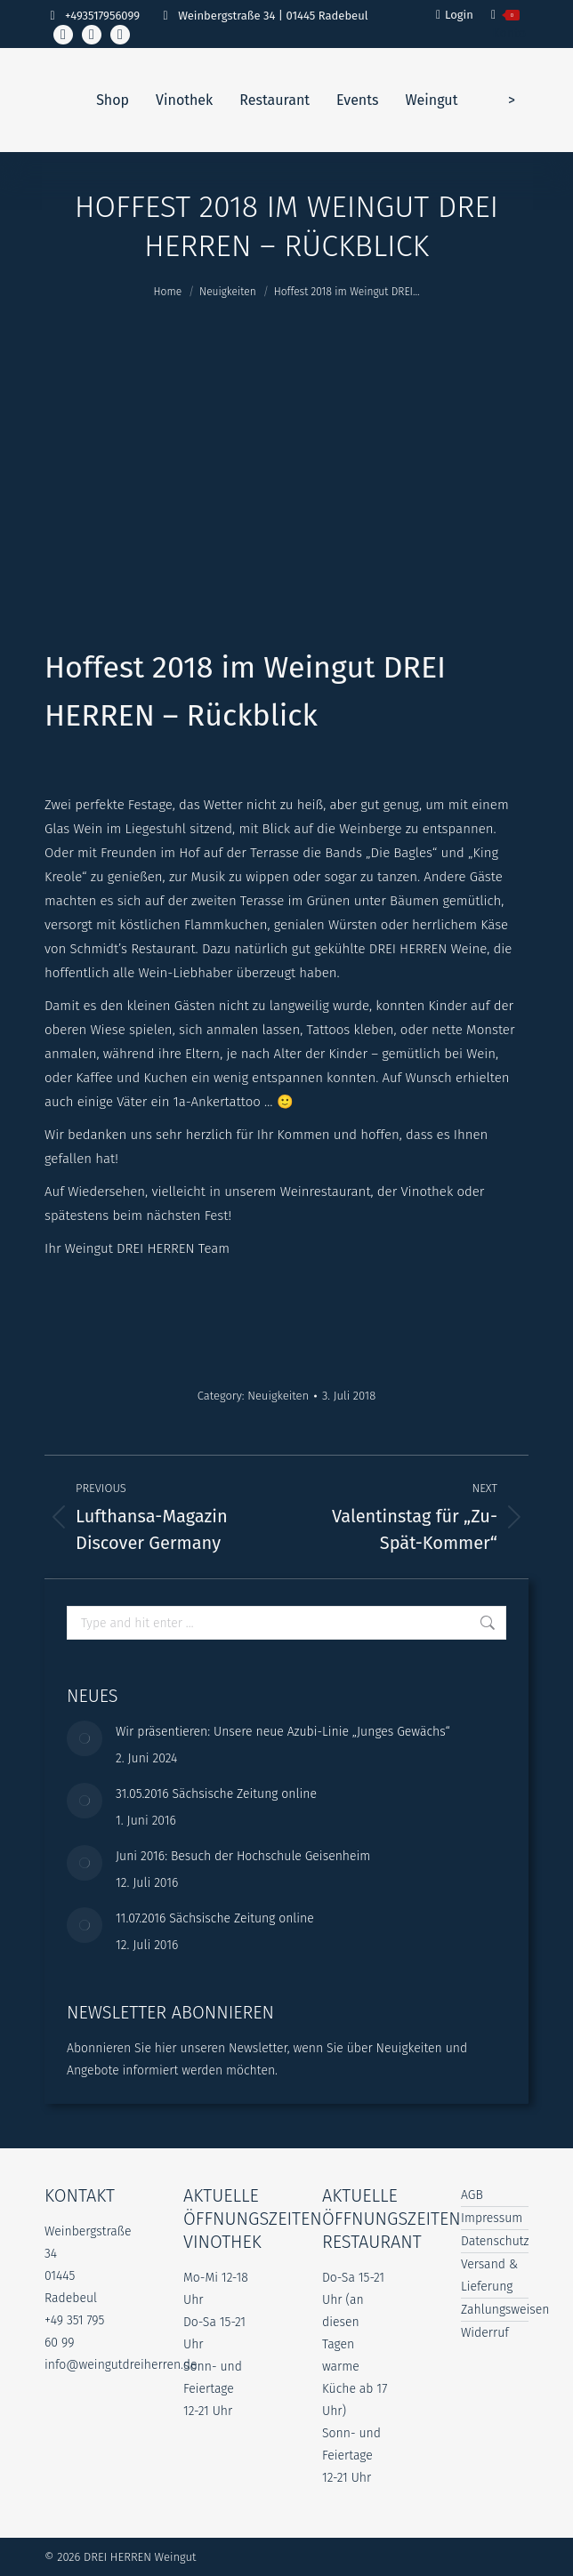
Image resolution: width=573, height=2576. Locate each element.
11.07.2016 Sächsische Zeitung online (215, 1918)
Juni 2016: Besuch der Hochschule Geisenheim (243, 1856)
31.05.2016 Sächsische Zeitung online (216, 1794)
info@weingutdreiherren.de (121, 2364)
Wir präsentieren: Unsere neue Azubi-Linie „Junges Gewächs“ (283, 1731)
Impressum (491, 2218)
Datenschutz (495, 2241)
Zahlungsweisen (505, 2309)
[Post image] (84, 1738)
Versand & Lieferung (489, 2275)
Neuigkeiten (278, 1395)
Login (454, 14)
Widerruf (485, 2332)
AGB (472, 2195)
